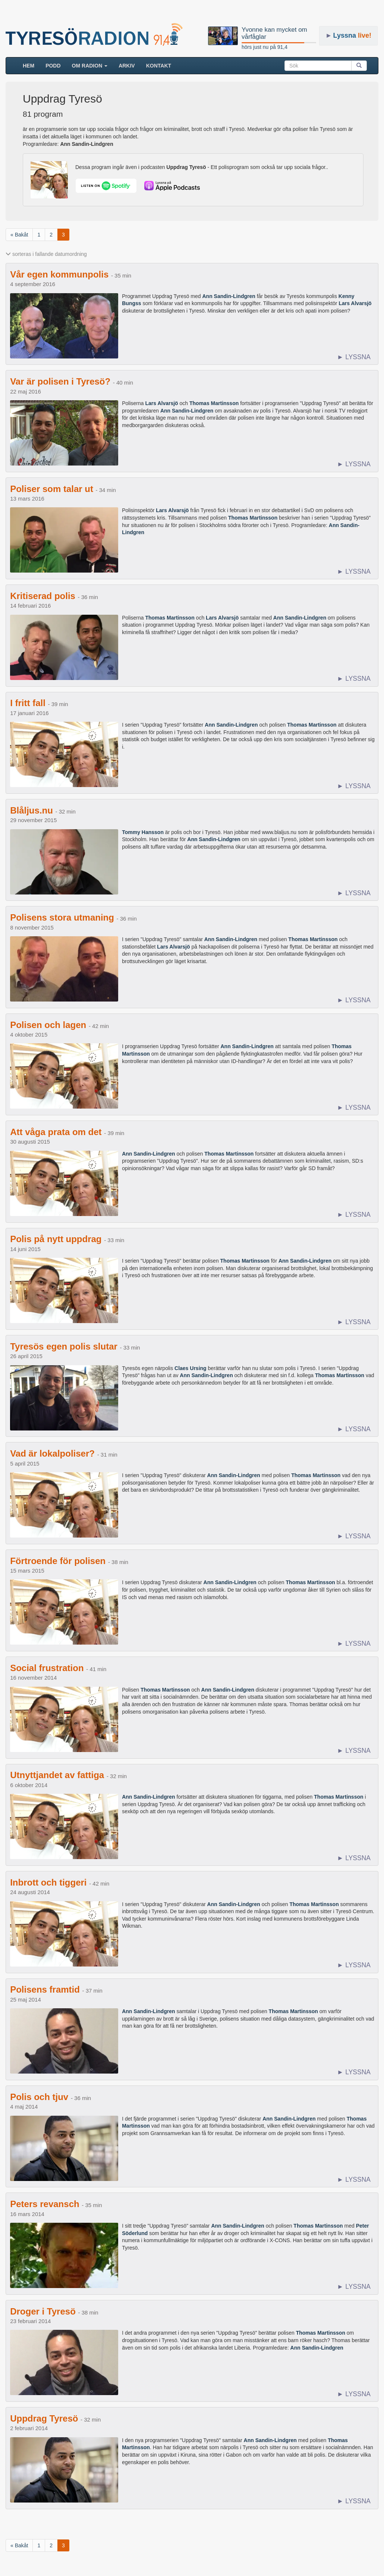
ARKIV (127, 66)
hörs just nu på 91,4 (264, 47)
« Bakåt (19, 235)
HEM (31, 65)
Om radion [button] (90, 66)
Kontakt (158, 66)
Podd (52, 66)
